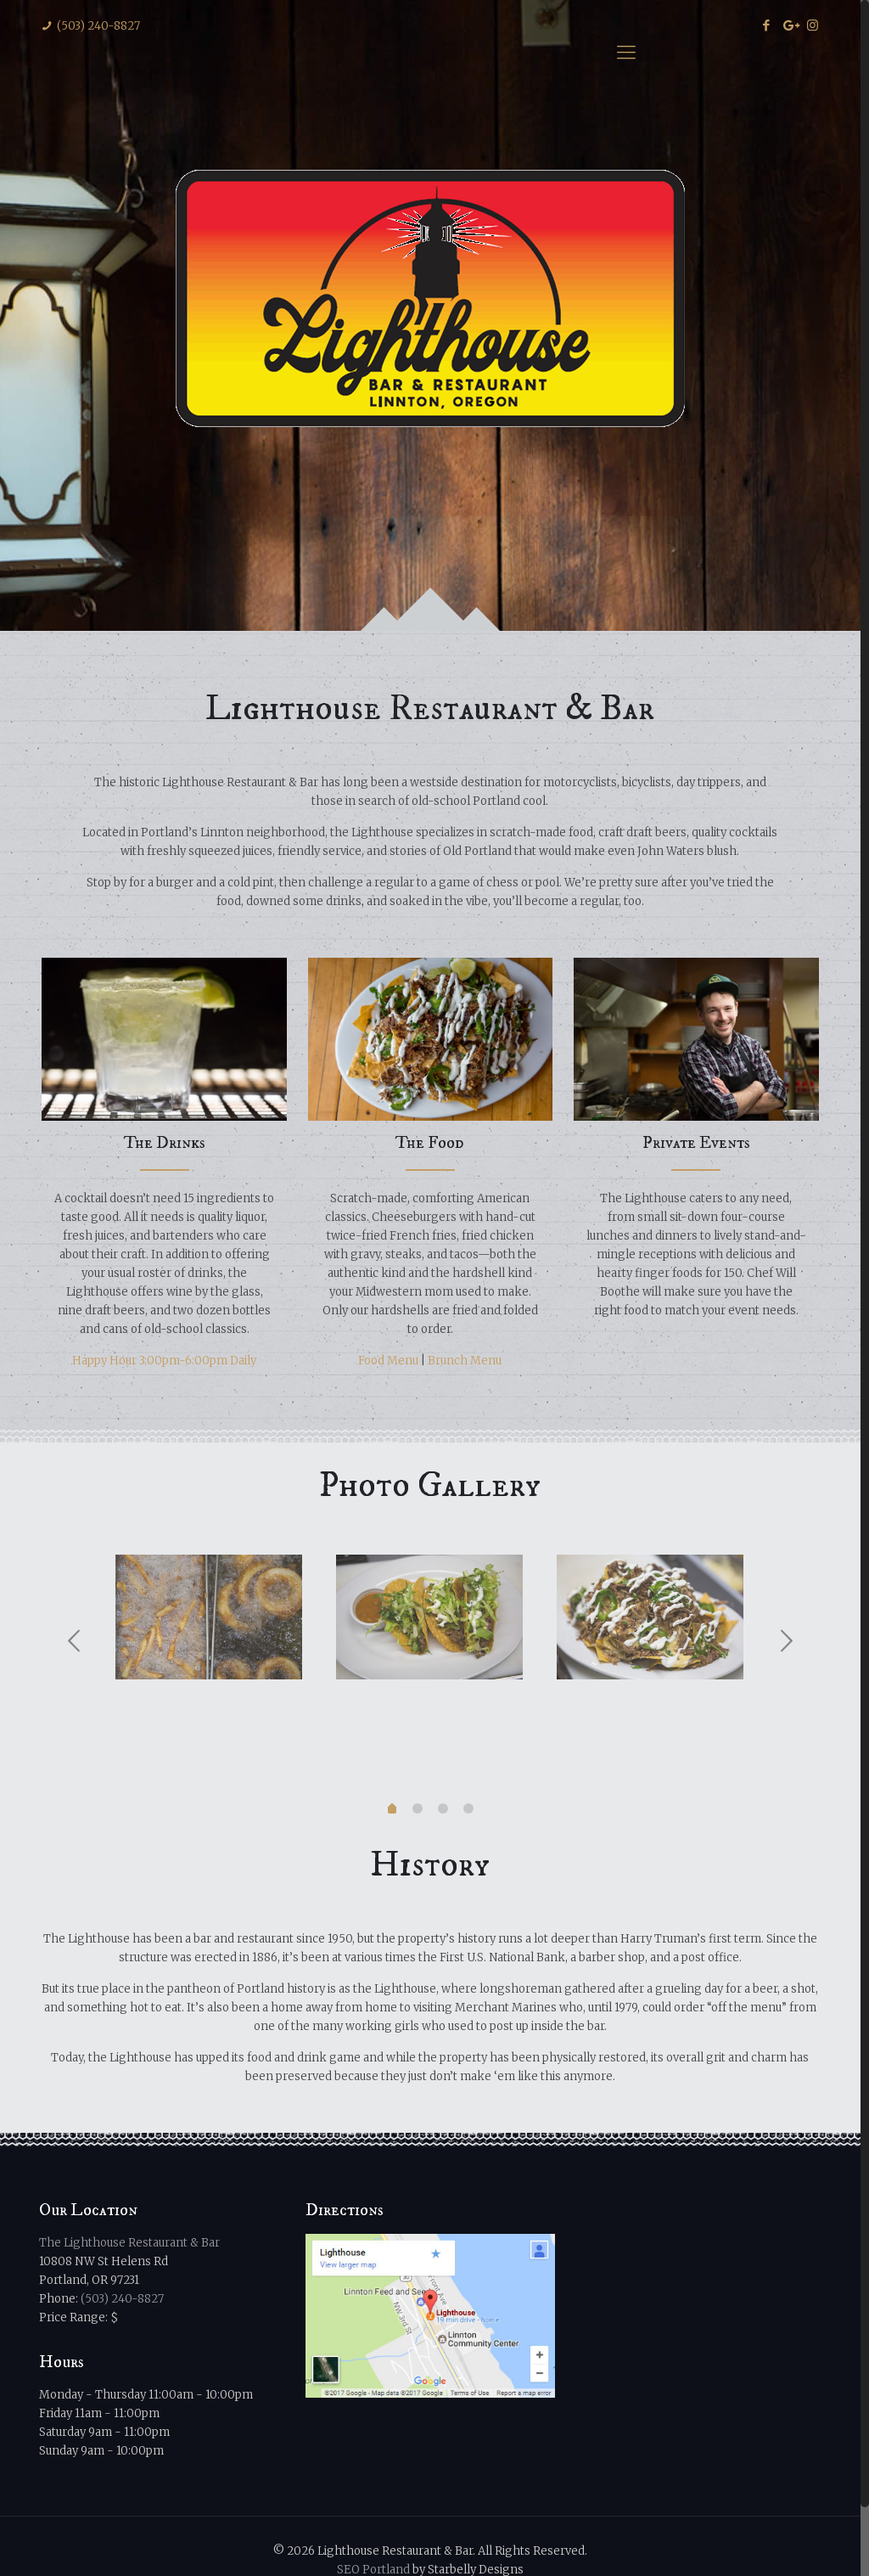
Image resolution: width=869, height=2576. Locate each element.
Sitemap (325, 2549)
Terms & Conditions (502, 2549)
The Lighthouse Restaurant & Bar (129, 2172)
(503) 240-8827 (98, 26)
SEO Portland (373, 2499)
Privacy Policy (397, 2549)
